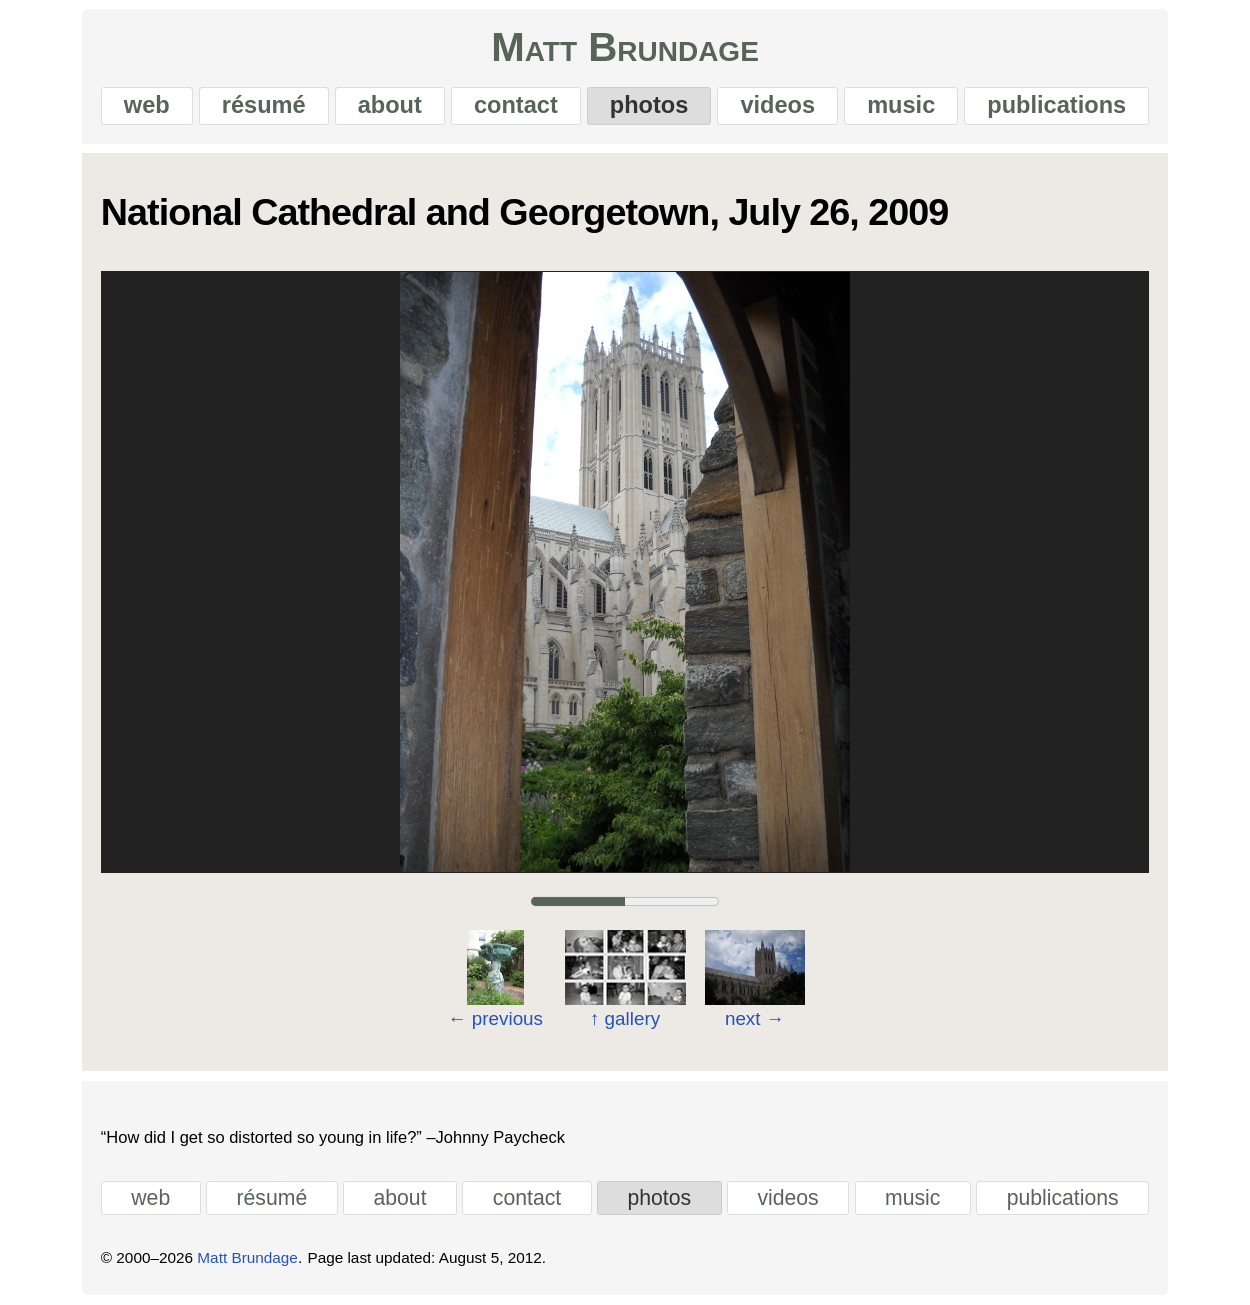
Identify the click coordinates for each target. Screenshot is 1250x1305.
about (390, 105)
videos (777, 105)
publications (1056, 105)
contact (516, 105)
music (901, 105)
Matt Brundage (625, 48)
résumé (264, 105)
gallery (625, 1018)
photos (649, 105)
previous (495, 1018)
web (147, 105)
